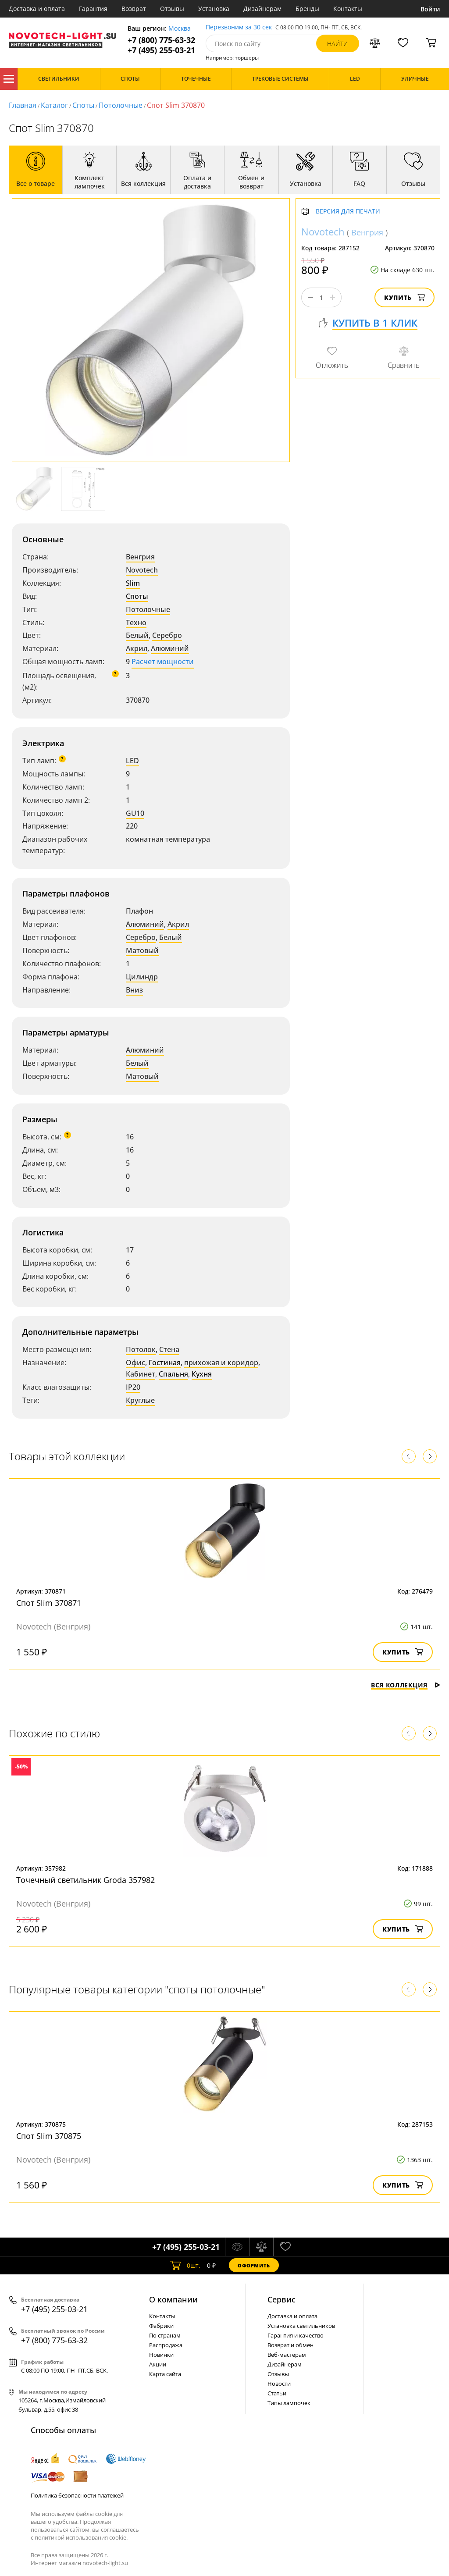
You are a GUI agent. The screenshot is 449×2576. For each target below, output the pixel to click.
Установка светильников (301, 2326)
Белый (137, 635)
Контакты (347, 8)
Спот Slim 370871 (48, 1603)
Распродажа (165, 2345)
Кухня (202, 1374)
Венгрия (140, 557)
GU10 (135, 813)
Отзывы (172, 8)
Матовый (142, 950)
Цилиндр (142, 977)
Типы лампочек (288, 2403)
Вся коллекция (405, 1685)
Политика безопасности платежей (77, 2495)
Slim (133, 583)
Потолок (141, 1349)
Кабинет (140, 1374)
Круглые (140, 1400)
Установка (213, 8)
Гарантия (93, 8)
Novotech (142, 570)
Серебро (167, 635)
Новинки (161, 2355)
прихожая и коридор (221, 1362)
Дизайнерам (262, 8)
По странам (165, 2335)
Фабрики (161, 2326)
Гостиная (165, 1362)
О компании (173, 2299)
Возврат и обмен (290, 2345)
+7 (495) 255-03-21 (161, 50)
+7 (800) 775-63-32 (161, 40)
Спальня (173, 1374)
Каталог (9, 79)
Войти (430, 9)
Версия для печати (348, 211)
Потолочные (121, 105)
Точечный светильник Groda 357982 (85, 1880)
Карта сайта (165, 2374)
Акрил (136, 648)
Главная (22, 105)
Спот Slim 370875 (48, 2136)
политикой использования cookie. (81, 2537)
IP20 (133, 1387)
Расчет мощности (163, 661)
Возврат (133, 8)
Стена (169, 1349)
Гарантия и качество (295, 2335)
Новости (279, 2383)
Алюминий (170, 648)
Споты (83, 105)
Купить (404, 297)
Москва (179, 28)
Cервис (281, 2299)
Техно (136, 622)
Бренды (307, 8)
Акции (157, 2364)
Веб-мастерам (286, 2355)
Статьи (276, 2393)
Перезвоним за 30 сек (239, 27)
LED (132, 760)
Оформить (254, 2265)
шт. (185, 2265)
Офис (135, 1362)
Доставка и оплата (37, 8)
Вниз (134, 990)
